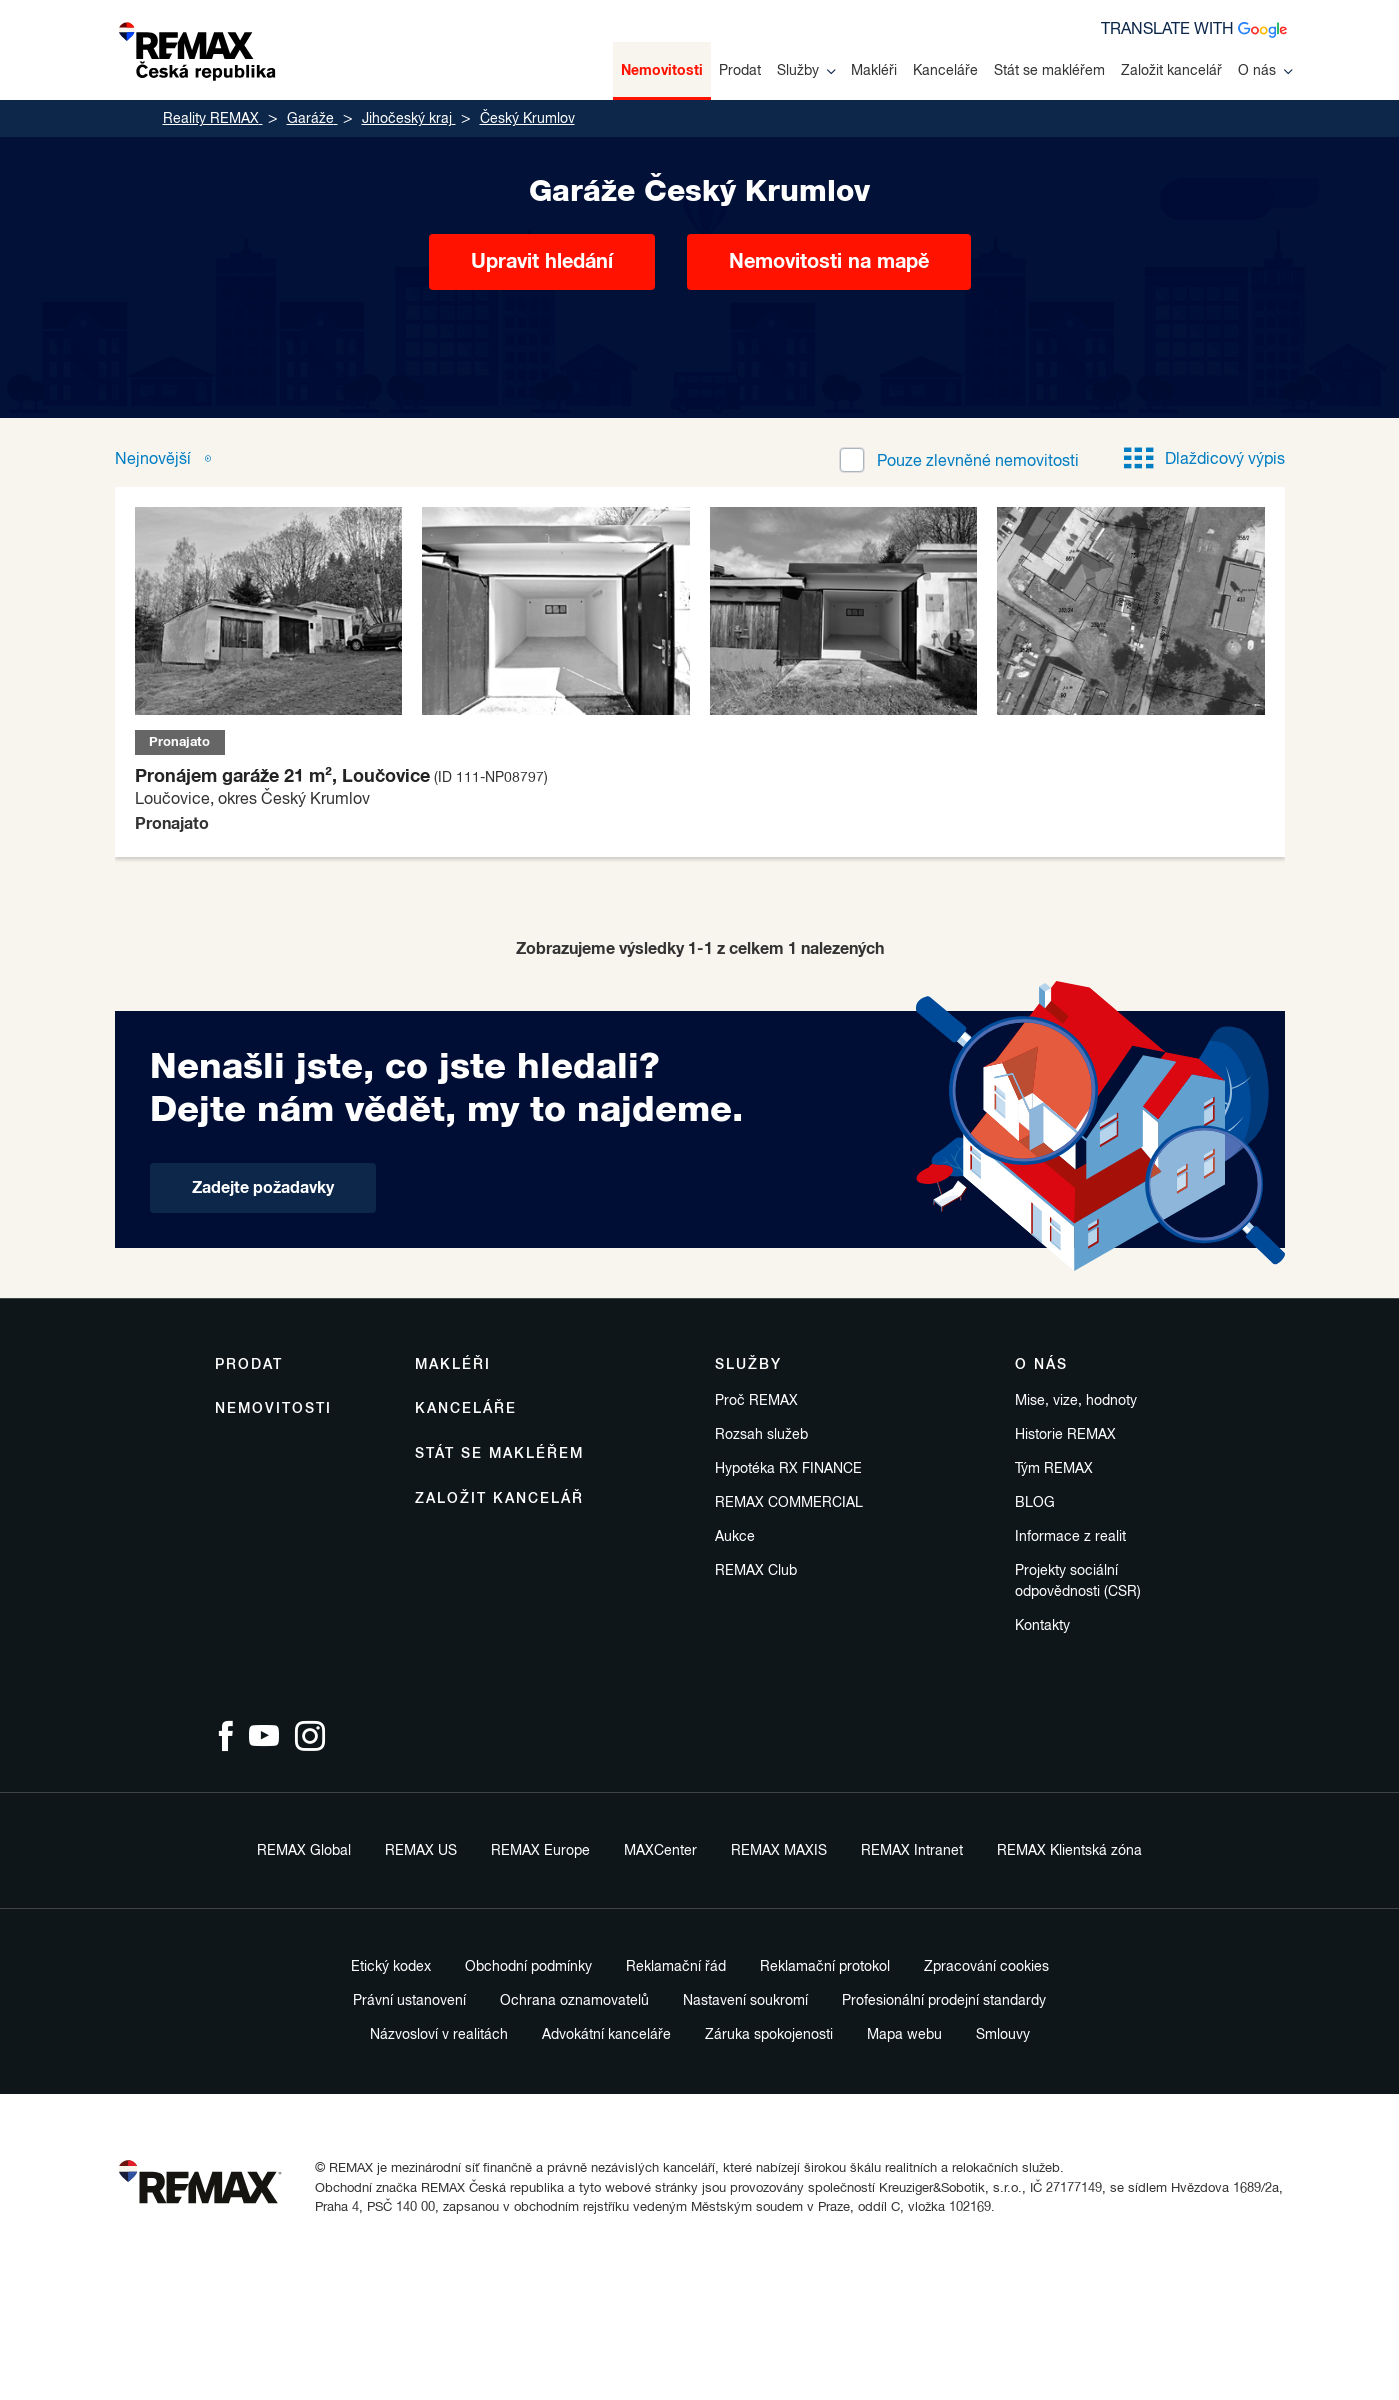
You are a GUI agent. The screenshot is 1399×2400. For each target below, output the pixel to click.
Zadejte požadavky (263, 1188)
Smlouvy (1003, 2035)
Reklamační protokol (825, 1967)
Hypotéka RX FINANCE (788, 1469)
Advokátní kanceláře (606, 2035)
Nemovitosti (662, 71)
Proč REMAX (756, 1401)
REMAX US (421, 1851)
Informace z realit (1070, 1537)
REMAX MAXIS (779, 1851)
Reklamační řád (676, 1967)
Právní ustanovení (409, 2001)
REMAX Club (756, 1571)
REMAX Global (304, 1851)
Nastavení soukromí (745, 2001)
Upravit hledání (542, 262)
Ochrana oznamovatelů (574, 2001)
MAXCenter (660, 1851)
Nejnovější (155, 460)
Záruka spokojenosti (769, 2035)
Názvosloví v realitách (439, 2035)
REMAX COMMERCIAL (789, 1503)
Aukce (735, 1537)
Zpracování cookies (986, 1967)
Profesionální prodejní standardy (944, 2001)
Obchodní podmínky (528, 1967)
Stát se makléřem (1049, 71)
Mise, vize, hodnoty (1076, 1401)
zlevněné (978, 462)
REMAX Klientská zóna (1069, 1851)
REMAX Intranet (912, 1851)
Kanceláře (945, 71)
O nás (1265, 71)
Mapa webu (904, 2035)
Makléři (874, 71)
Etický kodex (391, 1967)
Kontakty (1042, 1626)
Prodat (740, 71)
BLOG (1035, 1503)
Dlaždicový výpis (1204, 460)
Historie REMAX (1065, 1435)
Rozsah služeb (761, 1435)
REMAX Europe (540, 1851)
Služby (806, 71)
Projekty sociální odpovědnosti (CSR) (1078, 1581)
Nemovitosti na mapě (829, 262)
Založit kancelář (1171, 71)
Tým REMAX (1054, 1469)
